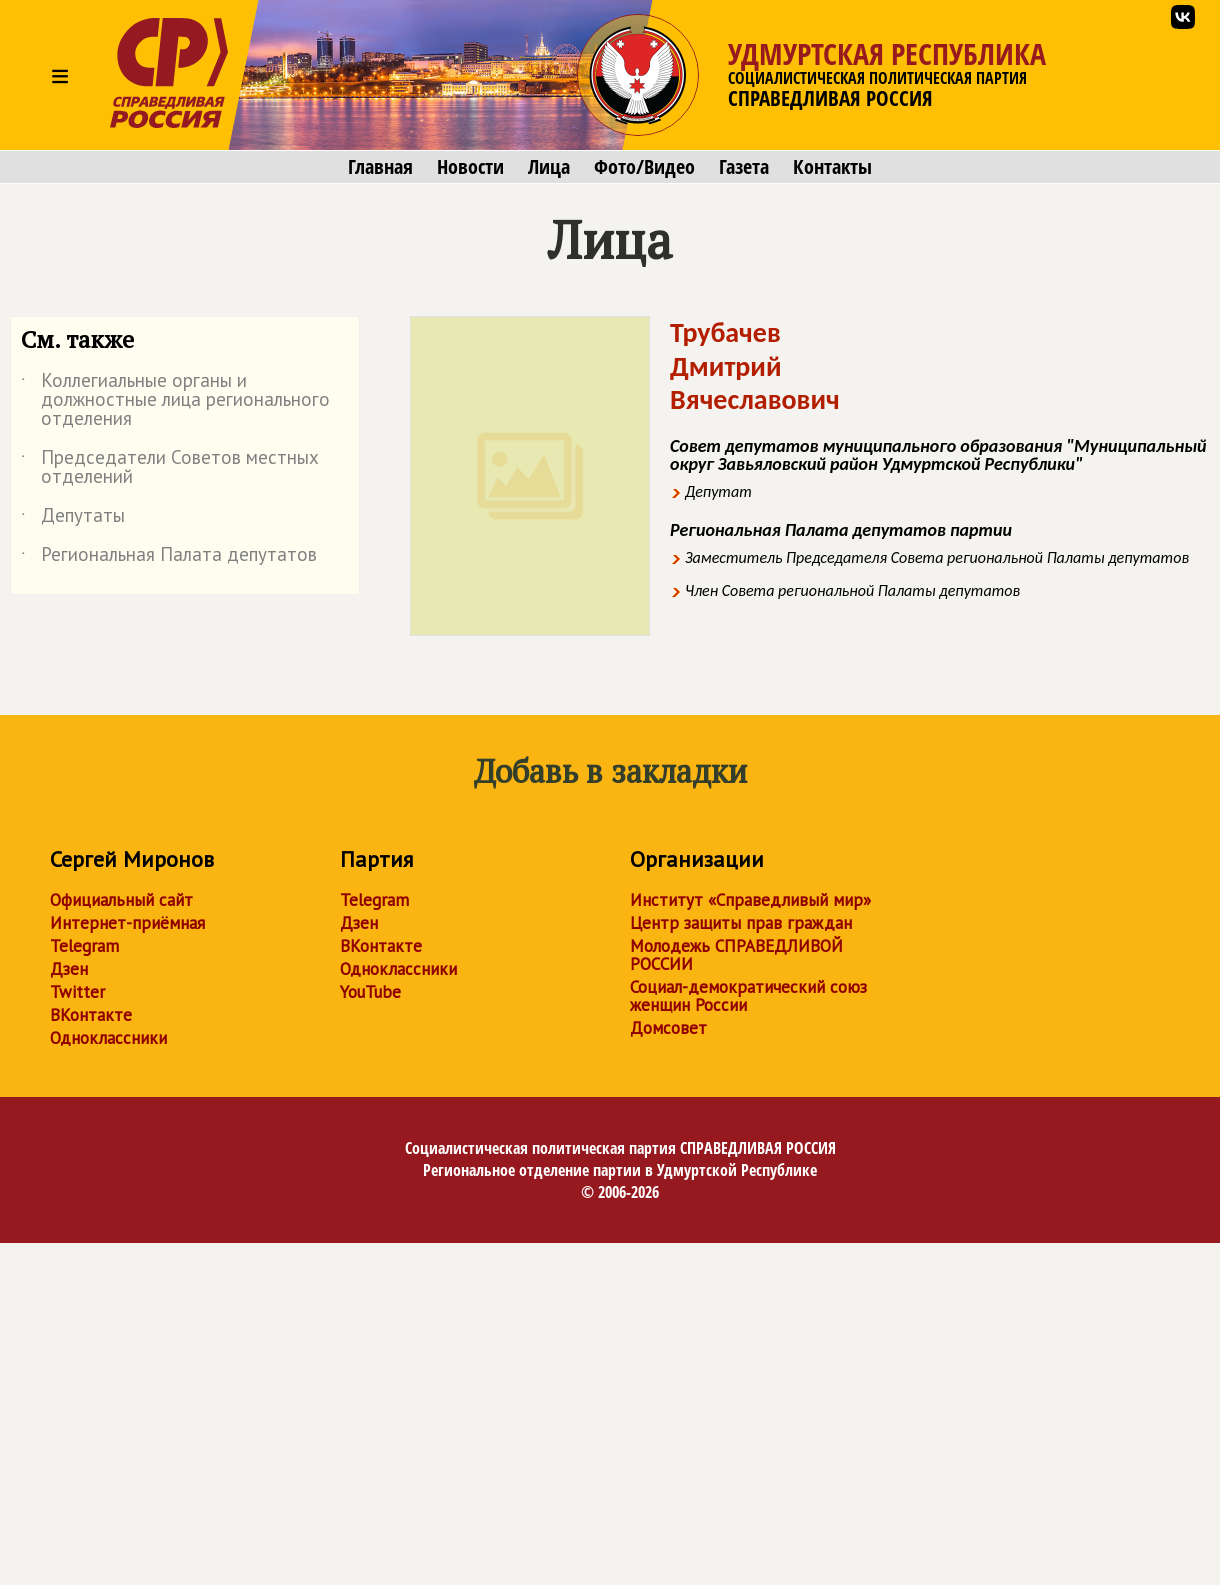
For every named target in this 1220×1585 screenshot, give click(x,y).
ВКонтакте (91, 1015)
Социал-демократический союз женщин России (748, 996)
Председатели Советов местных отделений (170, 468)
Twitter (77, 992)
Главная (380, 167)
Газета (744, 167)
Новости (470, 167)
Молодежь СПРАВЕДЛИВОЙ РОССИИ (736, 955)
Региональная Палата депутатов (169, 558)
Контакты (832, 167)
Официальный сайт (121, 900)
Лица (549, 167)
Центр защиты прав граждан (741, 923)
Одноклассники (108, 1038)
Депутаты (73, 519)
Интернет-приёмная (127, 923)
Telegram (84, 946)
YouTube (370, 992)
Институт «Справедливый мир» (750, 900)
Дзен (69, 969)
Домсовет (668, 1028)
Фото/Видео (644, 167)
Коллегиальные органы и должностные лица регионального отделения (175, 400)
